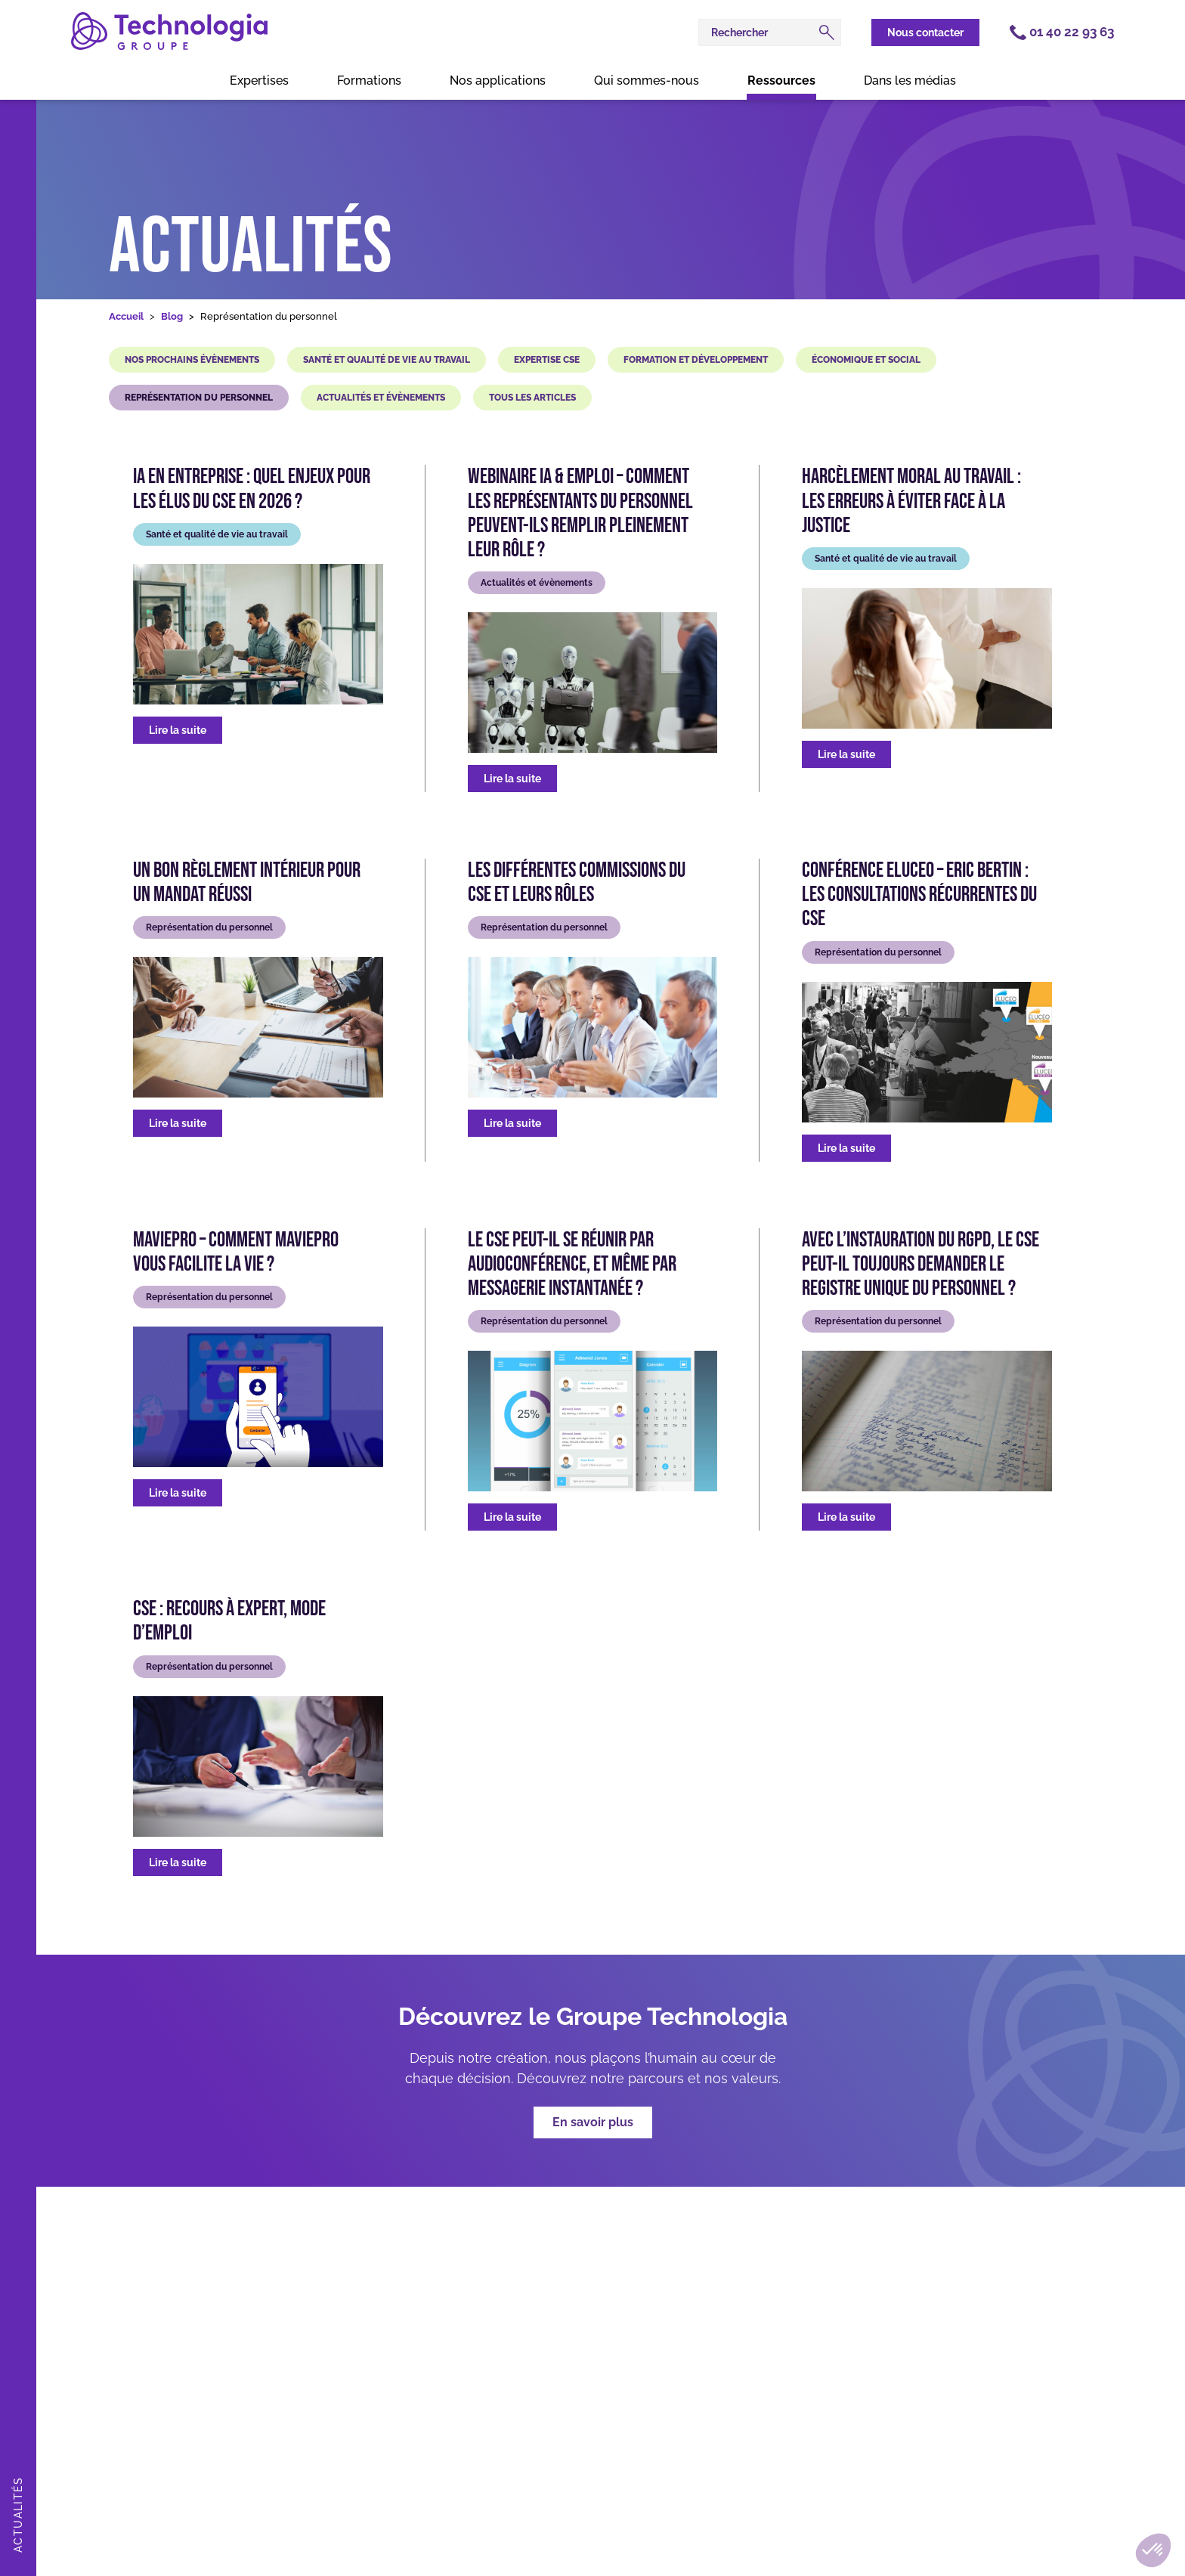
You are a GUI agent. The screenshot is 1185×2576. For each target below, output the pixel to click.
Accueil (126, 316)
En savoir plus (592, 2122)
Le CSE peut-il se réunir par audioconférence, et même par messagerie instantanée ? (572, 1264)
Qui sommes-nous (646, 80)
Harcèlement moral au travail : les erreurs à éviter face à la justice (911, 501)
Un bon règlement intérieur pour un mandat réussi (246, 883)
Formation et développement (695, 360)
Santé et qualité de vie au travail (386, 360)
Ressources (781, 80)
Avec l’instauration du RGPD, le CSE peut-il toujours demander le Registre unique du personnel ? (920, 1264)
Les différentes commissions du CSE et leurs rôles (576, 883)
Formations (369, 80)
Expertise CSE (547, 360)
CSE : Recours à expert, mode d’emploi (229, 1621)
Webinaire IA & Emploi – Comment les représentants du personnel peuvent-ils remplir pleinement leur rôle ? (580, 513)
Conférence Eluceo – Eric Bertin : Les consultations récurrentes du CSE (919, 895)
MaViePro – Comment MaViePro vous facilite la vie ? (236, 1252)
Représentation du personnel (199, 397)
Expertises (259, 80)
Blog (172, 316)
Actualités (250, 247)
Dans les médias (910, 80)
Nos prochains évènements (192, 360)
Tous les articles (532, 397)
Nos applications (498, 80)
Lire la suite (177, 730)
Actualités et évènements (381, 397)
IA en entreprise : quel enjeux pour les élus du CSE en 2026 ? (251, 489)
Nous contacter (925, 32)
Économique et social (866, 360)
